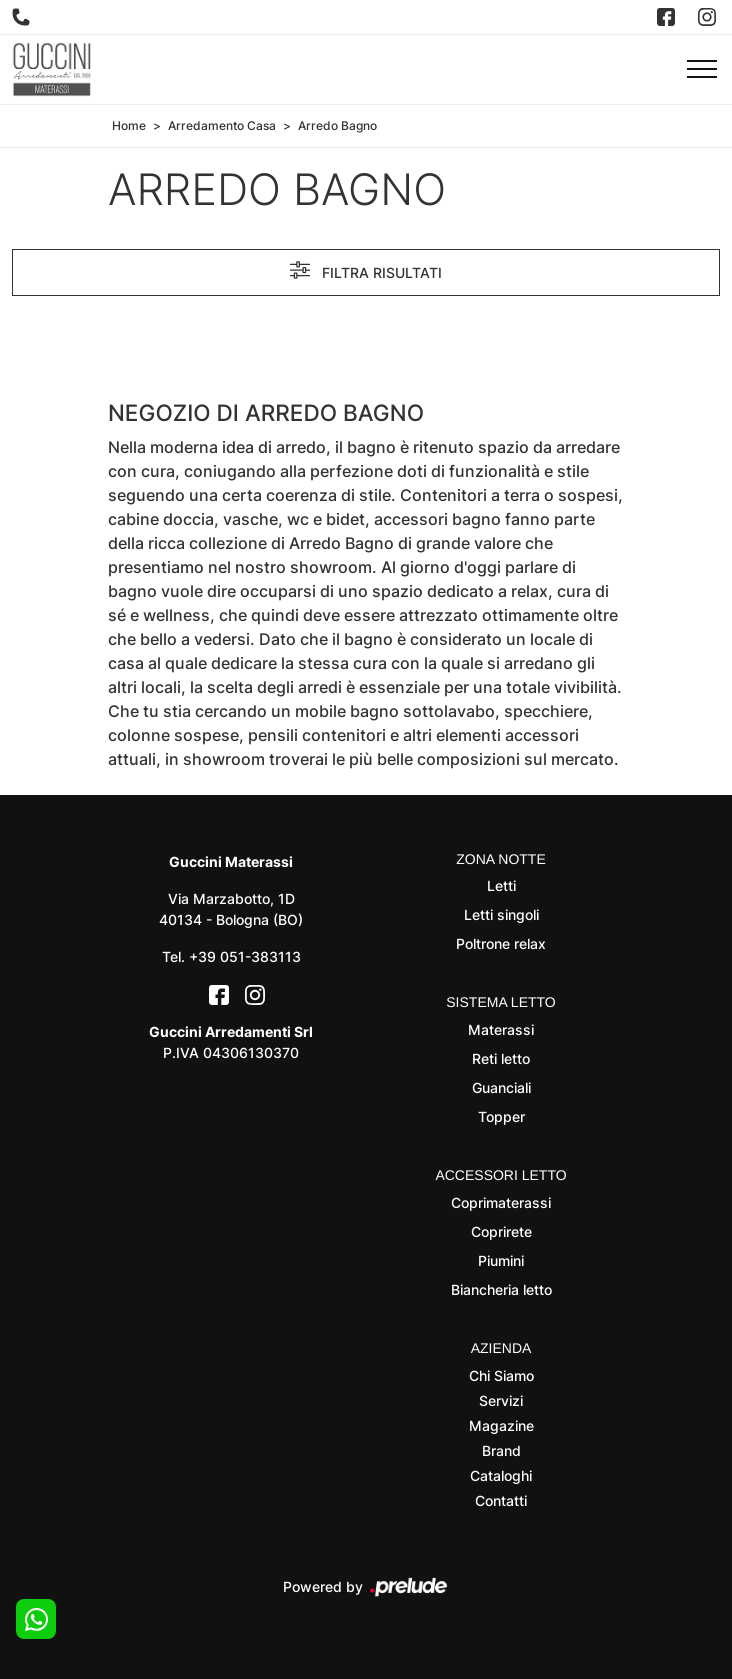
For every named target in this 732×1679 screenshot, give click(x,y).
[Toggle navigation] (702, 70)
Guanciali (501, 1087)
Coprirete (501, 1231)
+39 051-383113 (245, 956)
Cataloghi (501, 1475)
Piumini (501, 1260)
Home (129, 125)
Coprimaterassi (501, 1202)
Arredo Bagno (337, 125)
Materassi (501, 1029)
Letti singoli (501, 914)
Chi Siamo (501, 1375)
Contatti (501, 1500)
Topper (501, 1116)
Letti (501, 885)
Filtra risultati (366, 270)
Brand (501, 1450)
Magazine (501, 1425)
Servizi (501, 1400)
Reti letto (501, 1058)
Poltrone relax (501, 943)
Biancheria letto (501, 1289)
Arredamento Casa (222, 125)
